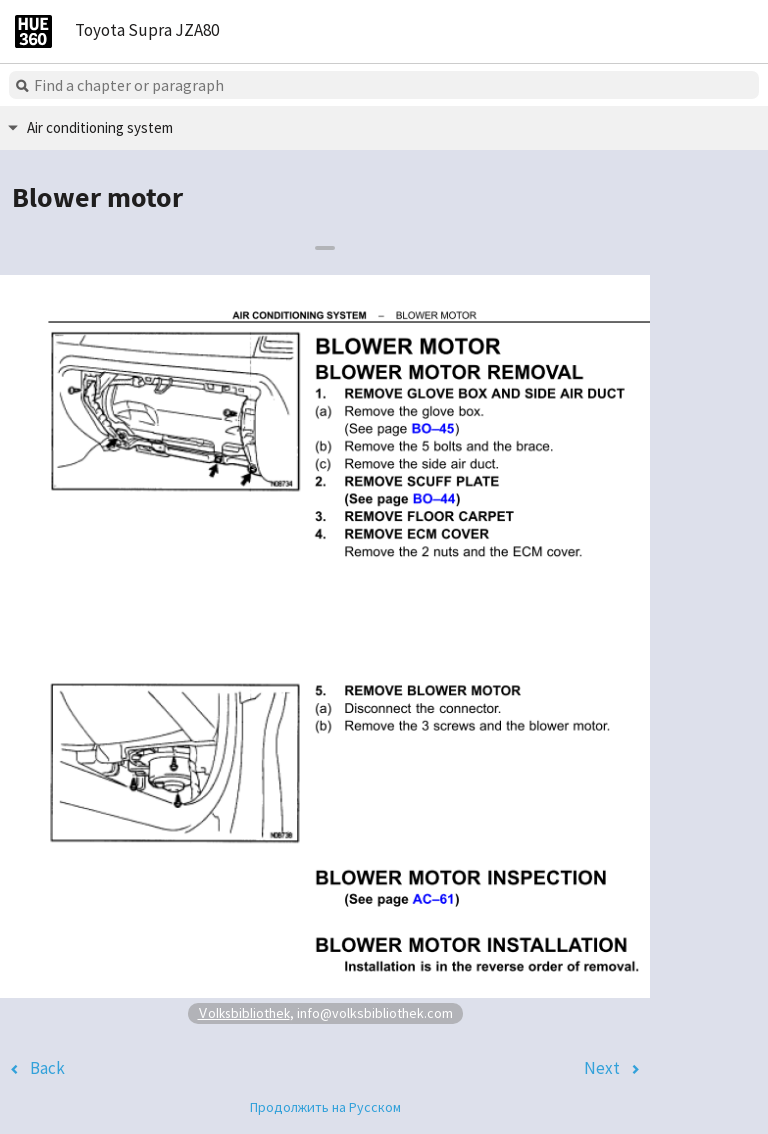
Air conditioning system (100, 127)
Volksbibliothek (244, 1012)
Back (47, 1068)
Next (602, 1068)
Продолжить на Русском (325, 1107)
